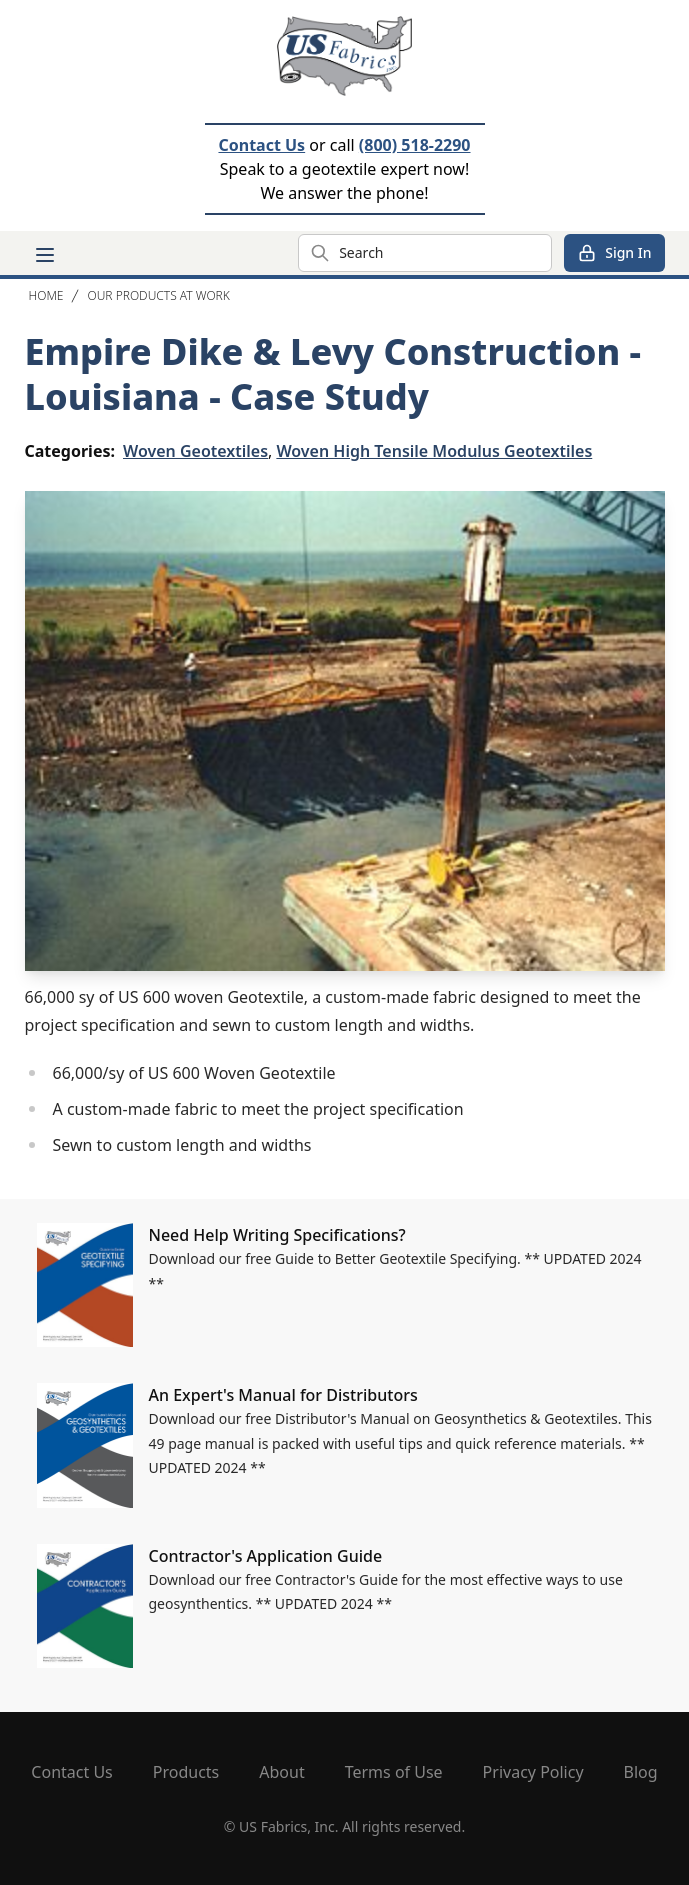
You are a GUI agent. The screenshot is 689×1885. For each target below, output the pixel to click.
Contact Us (261, 145)
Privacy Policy (533, 1772)
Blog (641, 1772)
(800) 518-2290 (415, 145)
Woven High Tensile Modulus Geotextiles (434, 451)
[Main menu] (45, 255)
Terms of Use (394, 1772)
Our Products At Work (158, 295)
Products (186, 1772)
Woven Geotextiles (195, 451)
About (281, 1772)
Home (46, 295)
